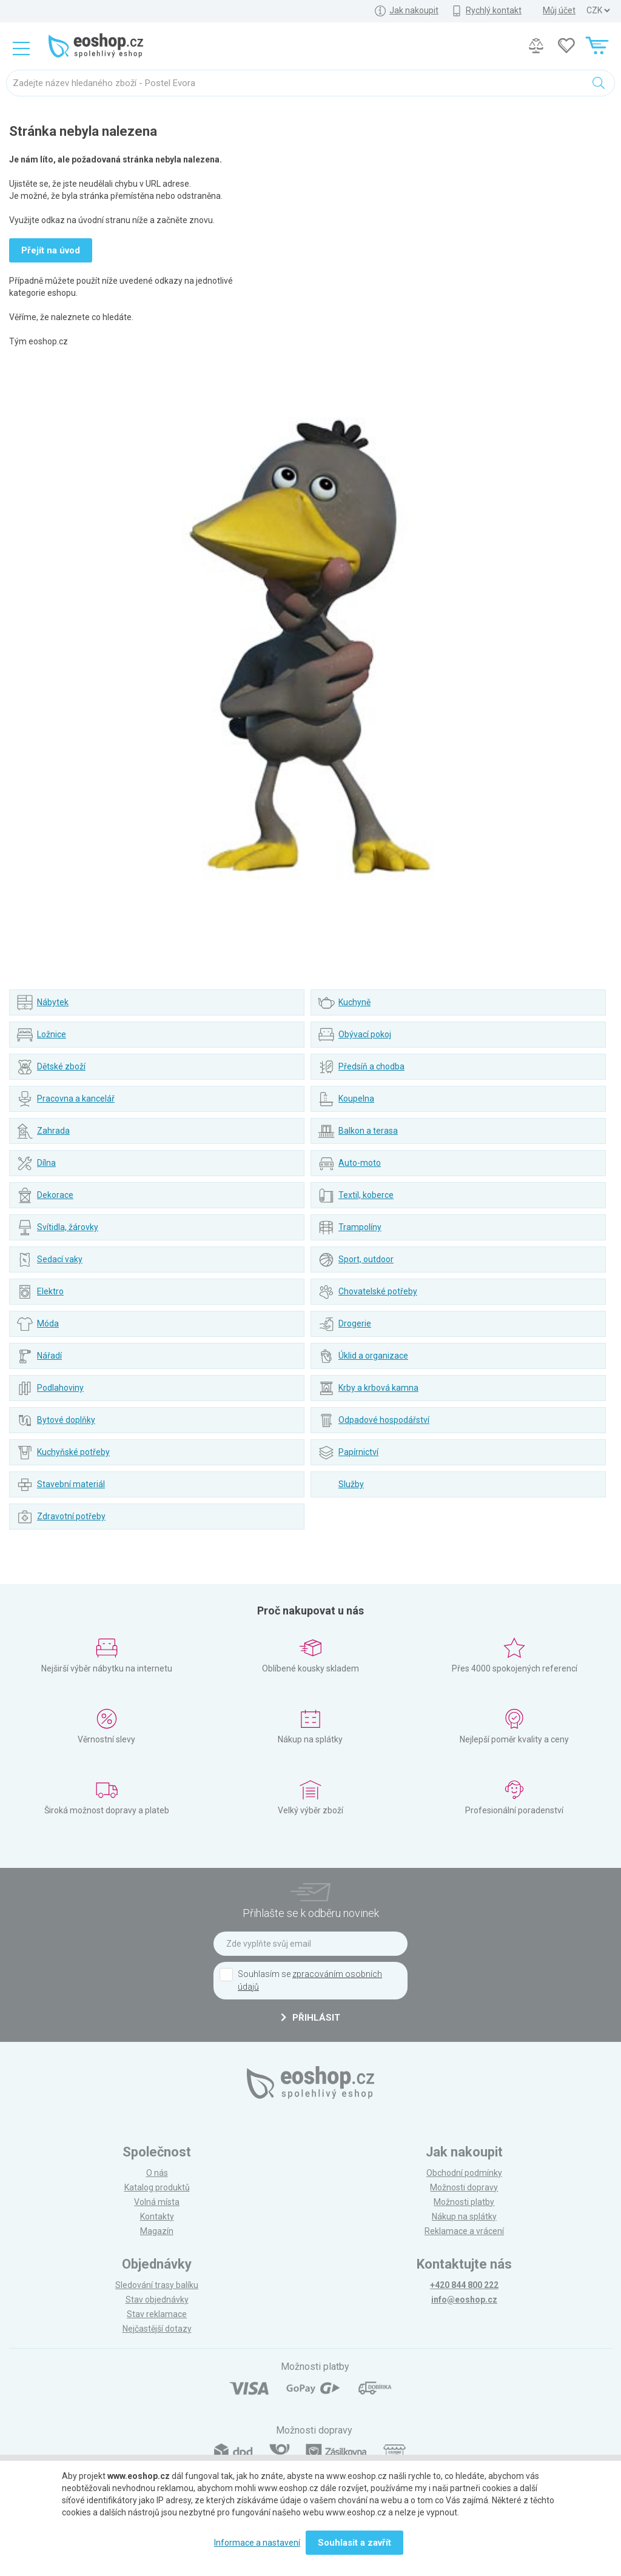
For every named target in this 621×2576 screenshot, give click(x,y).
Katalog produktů (157, 2187)
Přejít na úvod (50, 250)
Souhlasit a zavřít (354, 2542)
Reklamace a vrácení (464, 2231)
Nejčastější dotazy (157, 2328)
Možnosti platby (464, 2202)
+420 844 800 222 (464, 2285)
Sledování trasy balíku (156, 2285)
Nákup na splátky (464, 2216)
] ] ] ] (598, 10)
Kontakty (157, 2216)
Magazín (156, 2231)
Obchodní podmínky (464, 2173)
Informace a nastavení (257, 2543)
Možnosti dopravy (464, 2187)
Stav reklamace (157, 2314)
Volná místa (157, 2202)
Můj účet (559, 10)
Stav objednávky (157, 2299)
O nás (157, 2173)
